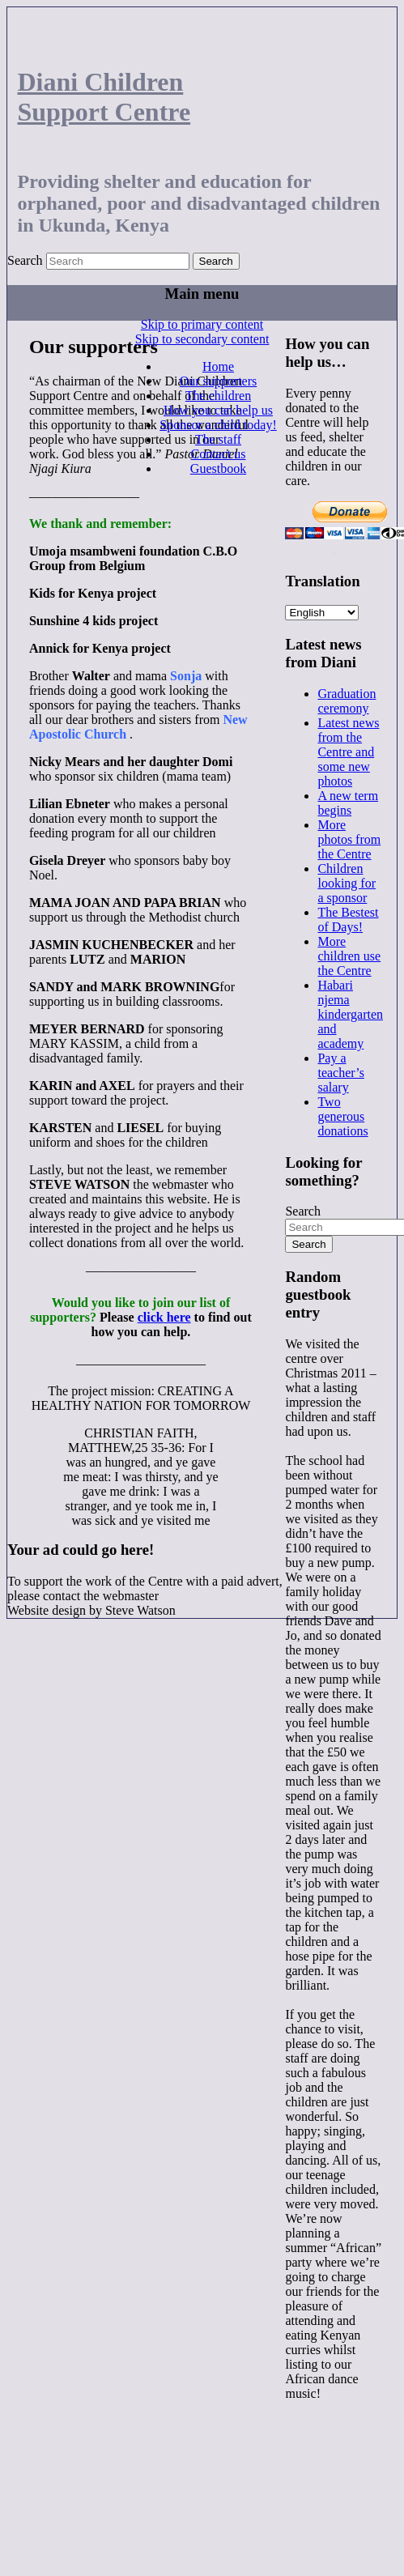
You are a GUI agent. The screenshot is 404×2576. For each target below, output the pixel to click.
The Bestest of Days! (347, 919)
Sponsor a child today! (217, 425)
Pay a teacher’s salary (340, 1072)
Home (218, 366)
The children (218, 395)
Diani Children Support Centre (104, 96)
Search (25, 260)
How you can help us (218, 410)
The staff (218, 439)
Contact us (217, 454)
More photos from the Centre (349, 839)
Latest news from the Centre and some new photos (348, 752)
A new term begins (347, 803)
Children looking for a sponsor (346, 883)
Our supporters (218, 381)
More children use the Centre (349, 956)
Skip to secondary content (202, 339)
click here (164, 1317)
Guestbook (218, 468)
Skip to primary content (202, 324)
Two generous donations (342, 1116)
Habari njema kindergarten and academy (350, 1014)
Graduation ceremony (346, 701)
